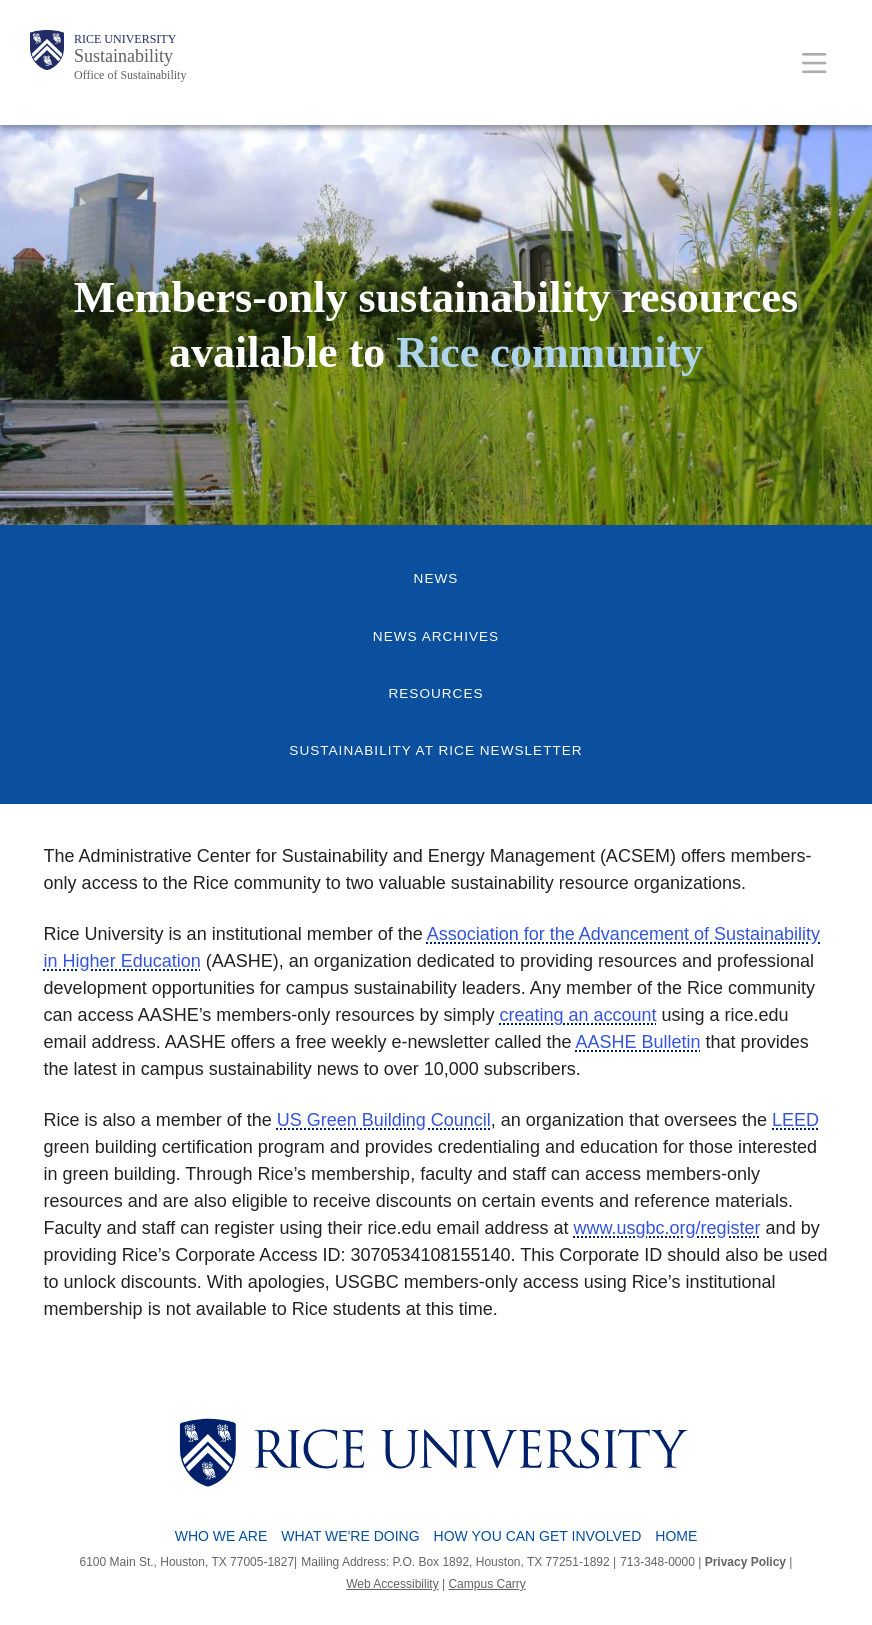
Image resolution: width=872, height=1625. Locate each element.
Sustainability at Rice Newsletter (435, 750)
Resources (435, 693)
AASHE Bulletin (638, 1042)
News (436, 578)
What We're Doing (350, 1536)
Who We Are (221, 1536)
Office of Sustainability (130, 75)
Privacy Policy (745, 1562)
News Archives (436, 636)
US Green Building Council (384, 1120)
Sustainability (123, 56)
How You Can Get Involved (538, 1536)
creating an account (577, 1015)
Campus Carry (486, 1584)
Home (676, 1536)
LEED (795, 1120)
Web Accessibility (392, 1584)
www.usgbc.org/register (667, 1228)
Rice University (125, 39)
